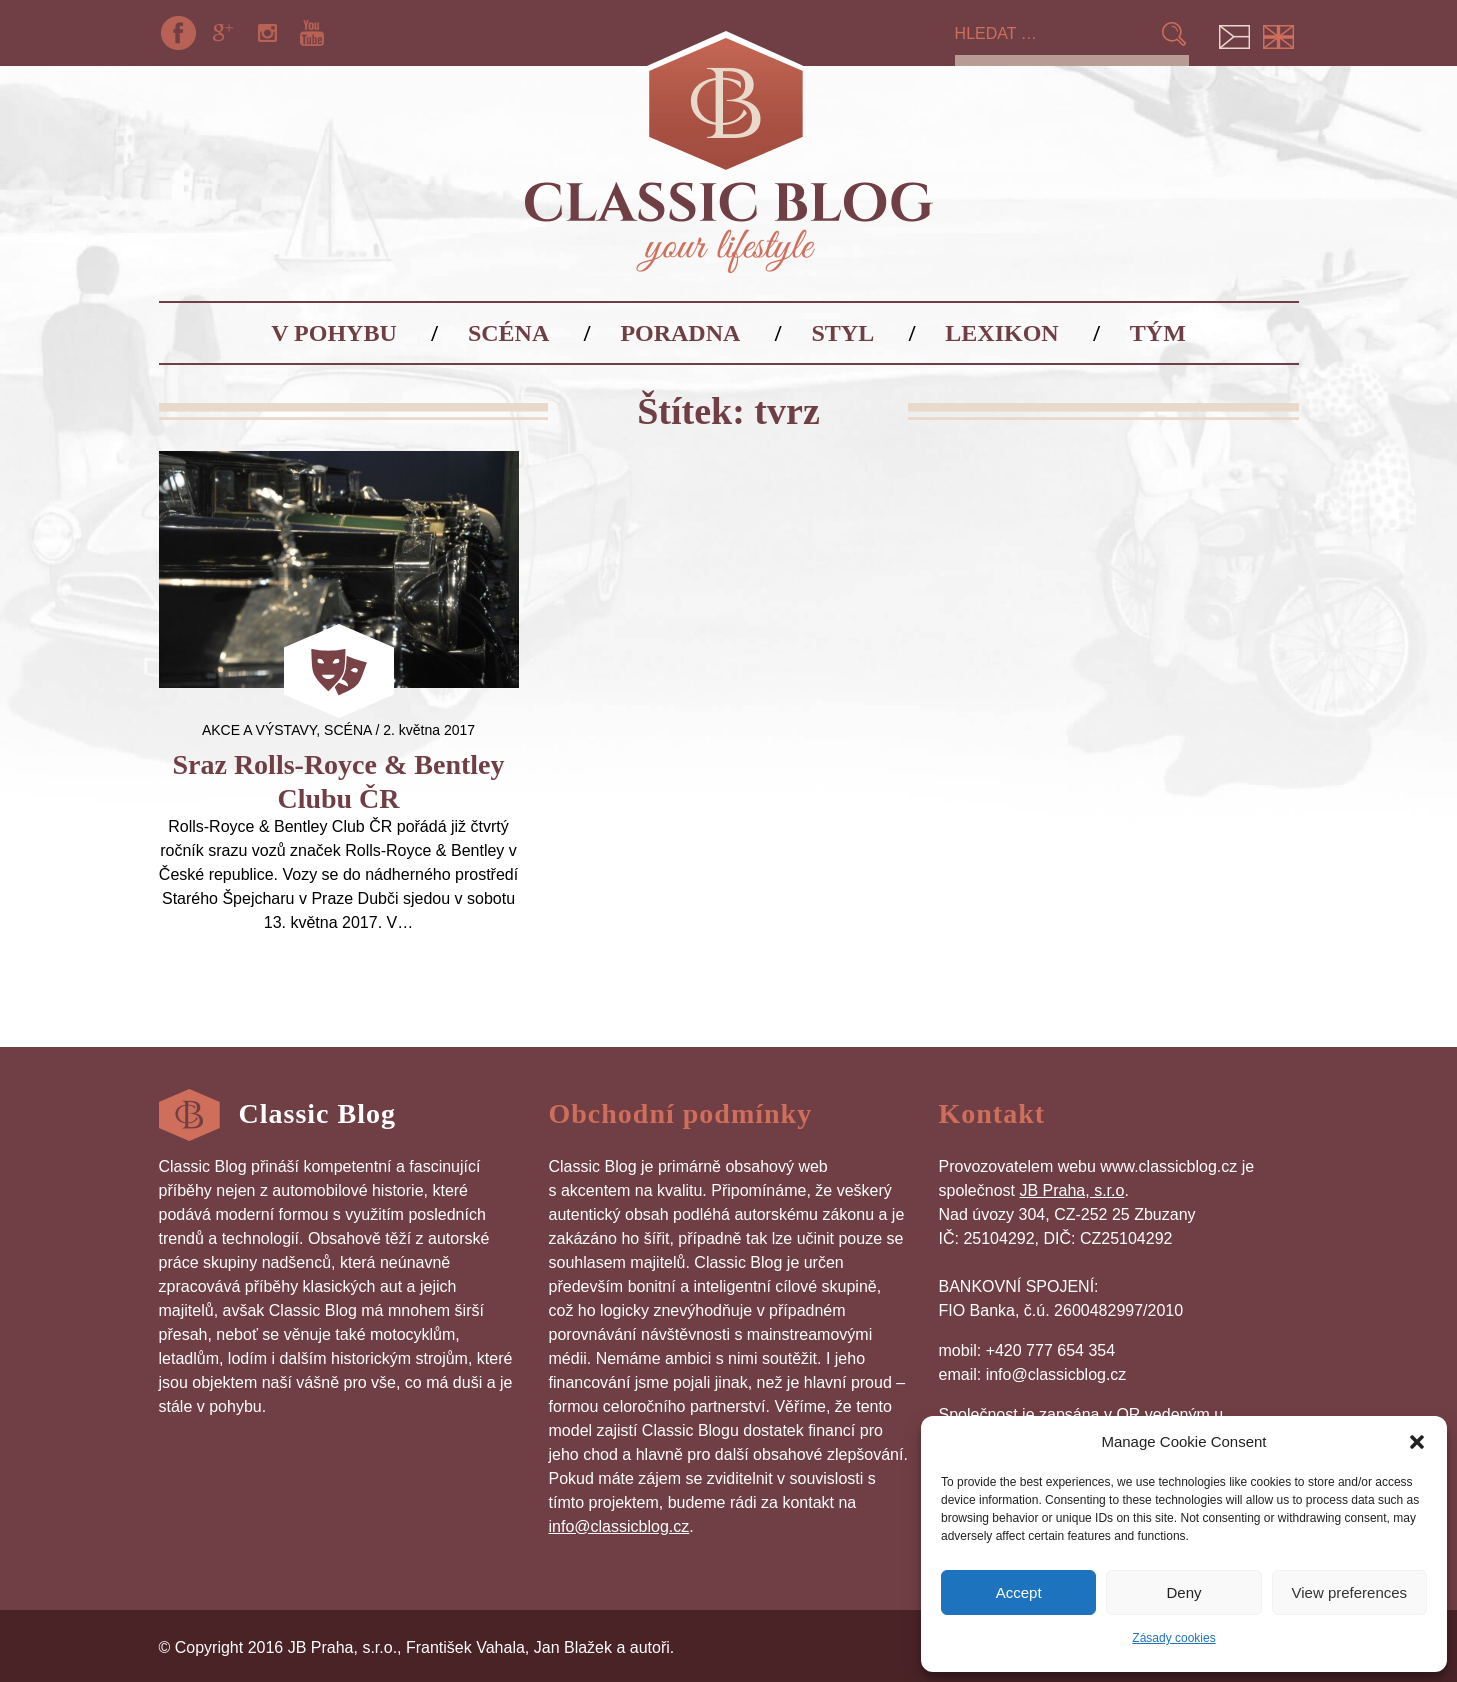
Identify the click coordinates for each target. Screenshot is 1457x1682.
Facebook (179, 33)
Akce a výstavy (259, 730)
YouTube (312, 33)
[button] (1417, 1442)
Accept (1019, 1592)
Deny (1183, 1592)
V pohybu (334, 333)
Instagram (267, 33)
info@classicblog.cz (619, 1526)
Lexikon (1001, 333)
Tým (1158, 333)
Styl (843, 333)
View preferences (1350, 1592)
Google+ (223, 33)
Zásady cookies (1173, 1638)
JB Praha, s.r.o (1071, 1190)
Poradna (680, 333)
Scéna (508, 333)
